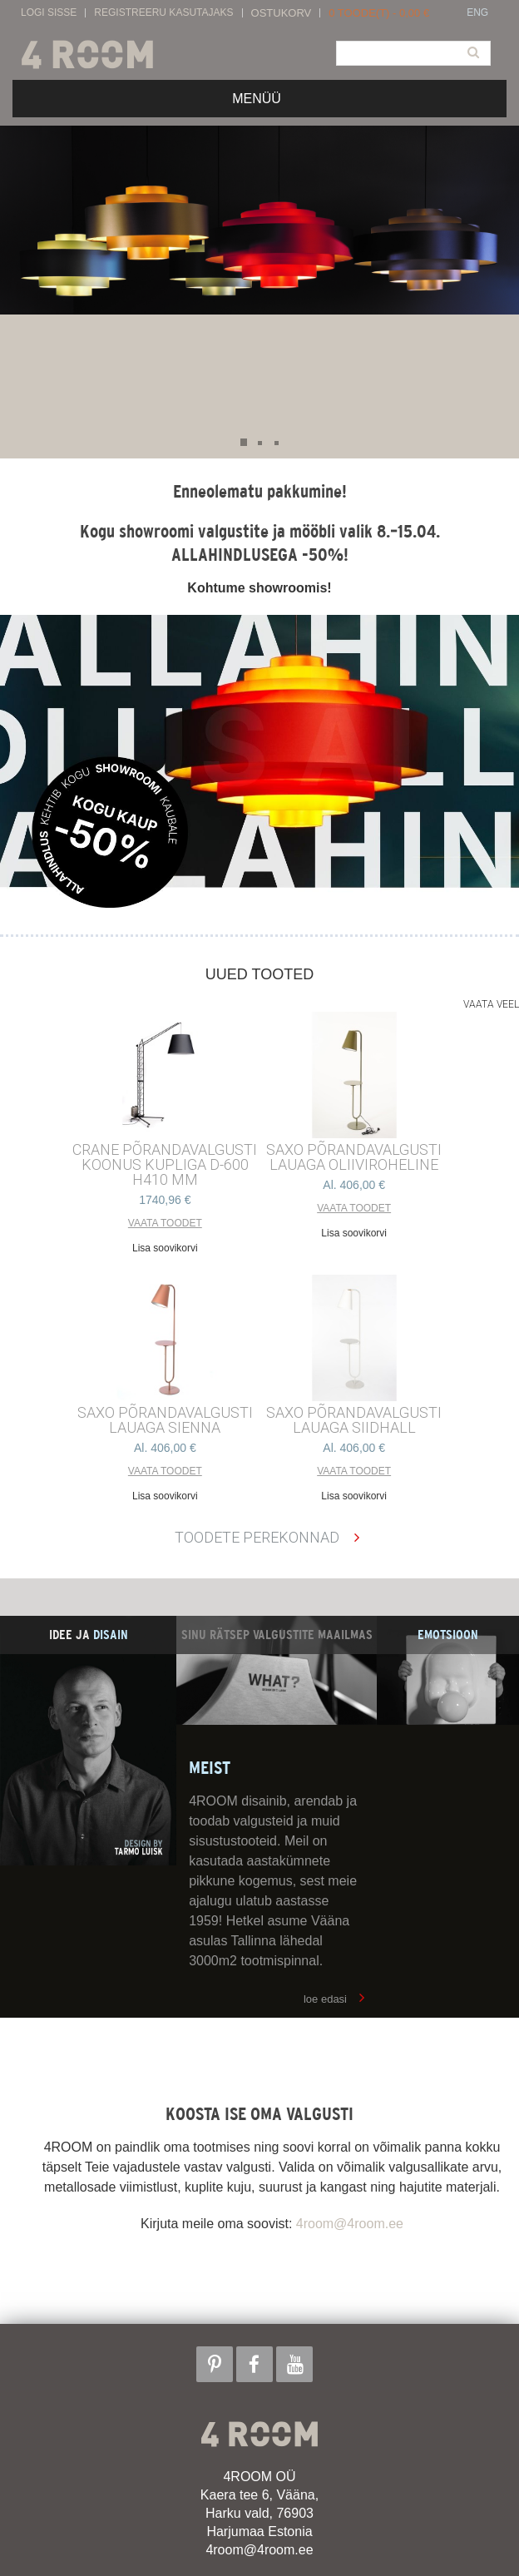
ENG (477, 12)
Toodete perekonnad (257, 1537)
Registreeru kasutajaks (163, 12)
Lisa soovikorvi (165, 1248)
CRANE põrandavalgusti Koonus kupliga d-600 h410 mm (164, 1164)
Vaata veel (491, 1004)
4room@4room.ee (349, 2224)
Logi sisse (49, 12)
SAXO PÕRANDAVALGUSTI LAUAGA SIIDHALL (354, 1420)
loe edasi (325, 1999)
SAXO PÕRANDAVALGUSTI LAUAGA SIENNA (165, 1420)
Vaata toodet (165, 1223)
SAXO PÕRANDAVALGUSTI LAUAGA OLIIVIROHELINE (354, 1157)
